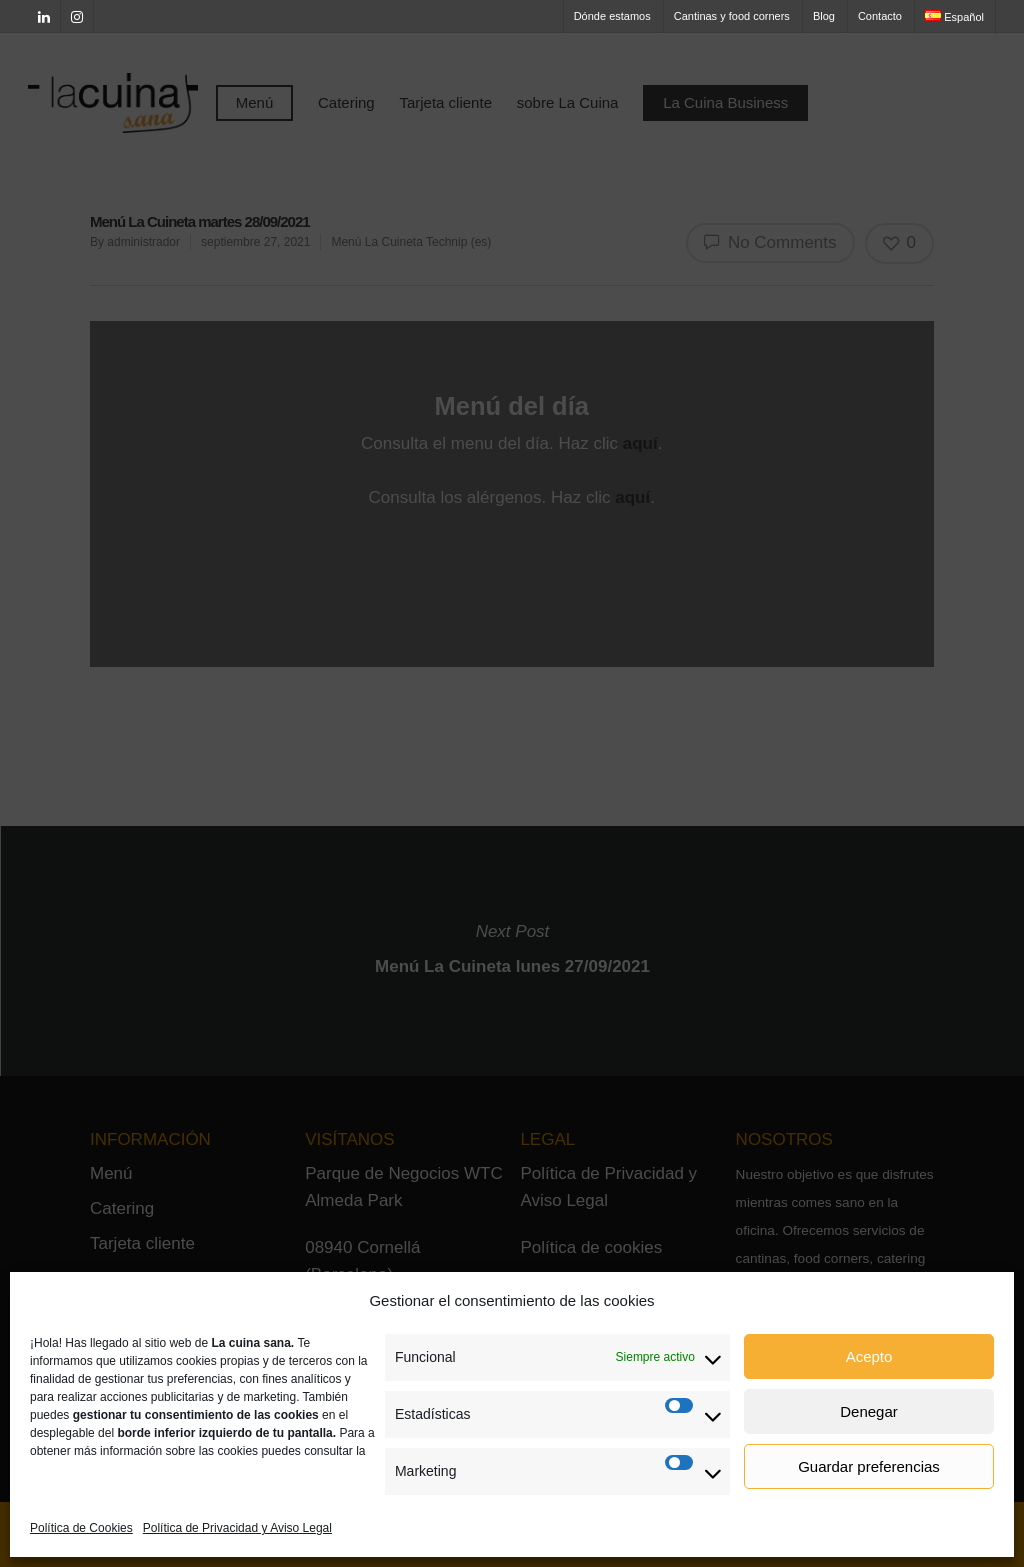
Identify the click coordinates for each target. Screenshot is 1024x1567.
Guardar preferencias (869, 1466)
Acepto (869, 1356)
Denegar (869, 1411)
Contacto (880, 16)
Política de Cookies (81, 1528)
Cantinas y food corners (732, 16)
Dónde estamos (612, 16)
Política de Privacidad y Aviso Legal (237, 1528)
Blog (824, 16)
